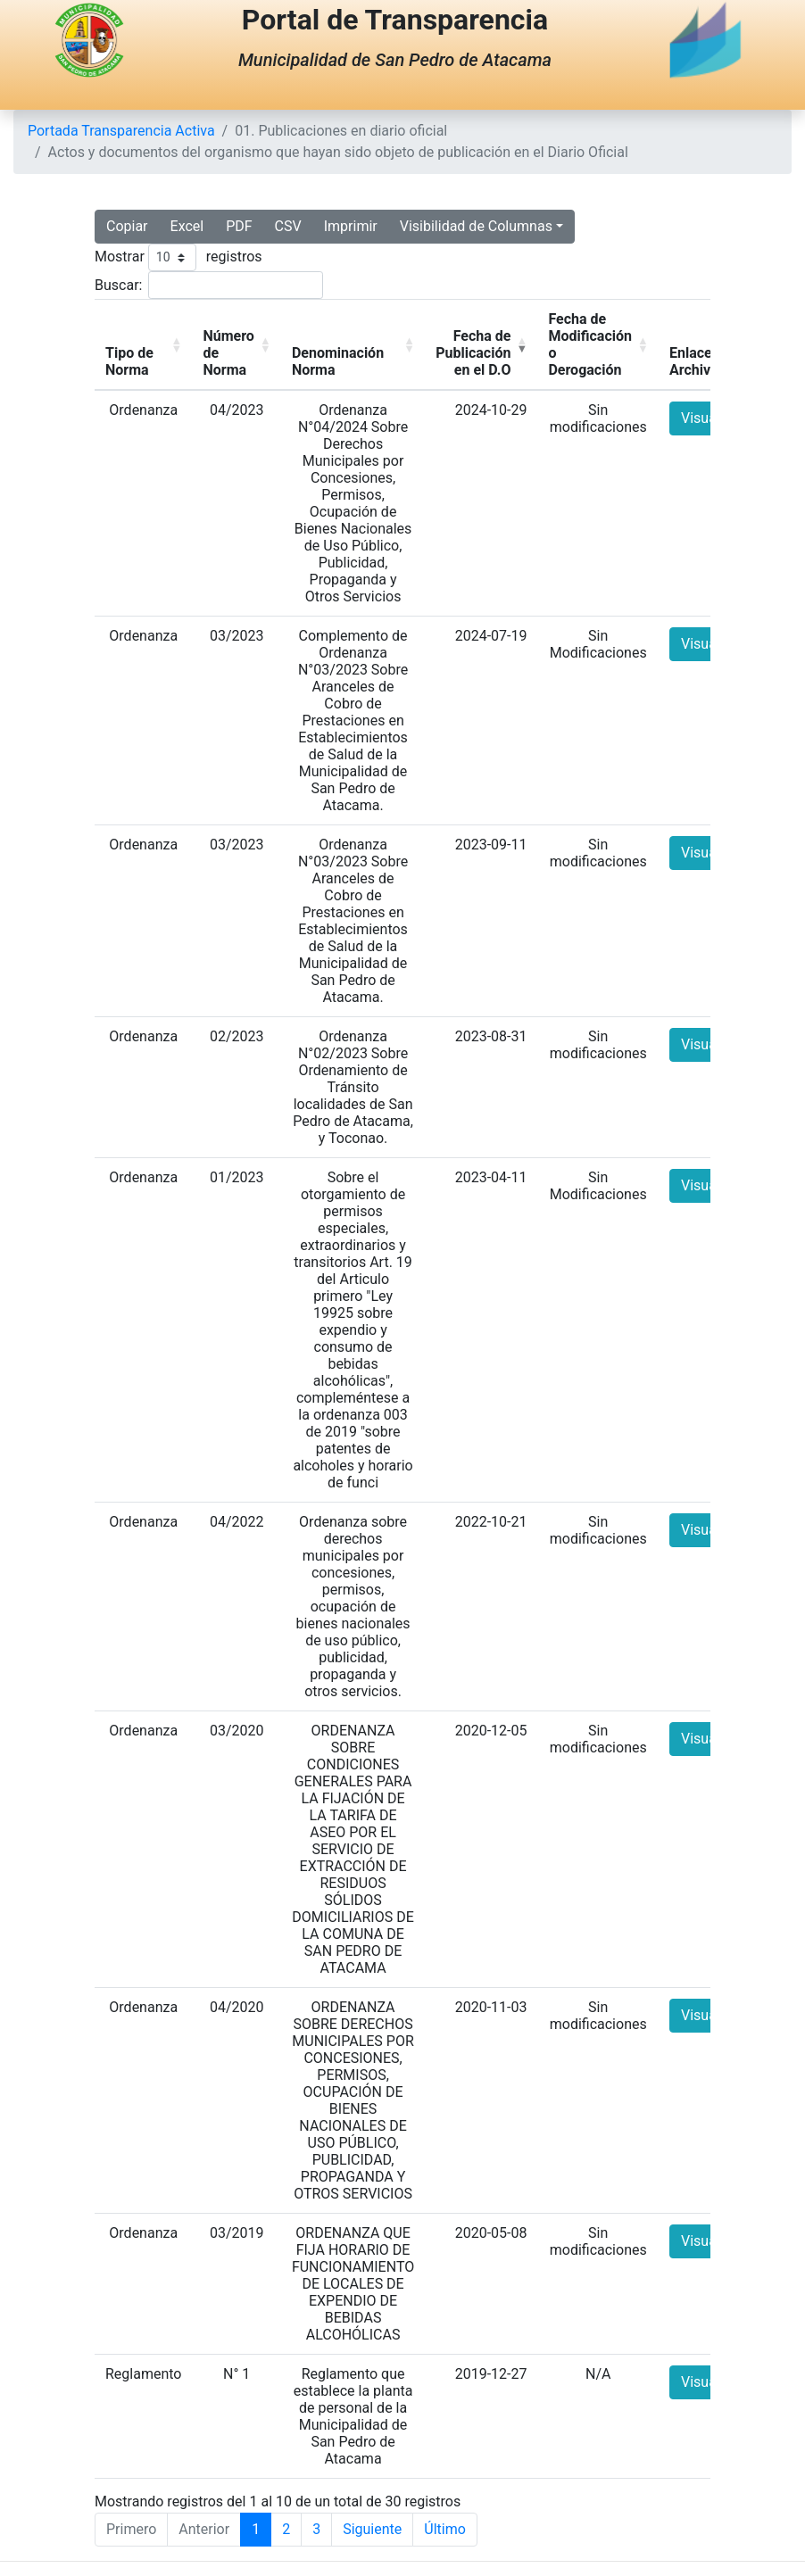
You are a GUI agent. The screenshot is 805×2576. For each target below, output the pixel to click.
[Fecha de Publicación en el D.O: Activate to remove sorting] (481, 345)
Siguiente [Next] (372, 2529)
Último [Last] (445, 2529)
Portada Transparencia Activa (121, 130)
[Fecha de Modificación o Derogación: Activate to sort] (598, 345)
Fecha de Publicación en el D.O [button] (473, 352)
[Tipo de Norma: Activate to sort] (143, 345)
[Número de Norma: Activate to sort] (236, 345)
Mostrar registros (178, 257)
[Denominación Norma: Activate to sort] (353, 345)
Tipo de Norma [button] (129, 361)
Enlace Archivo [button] (693, 361)
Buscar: (118, 285)
